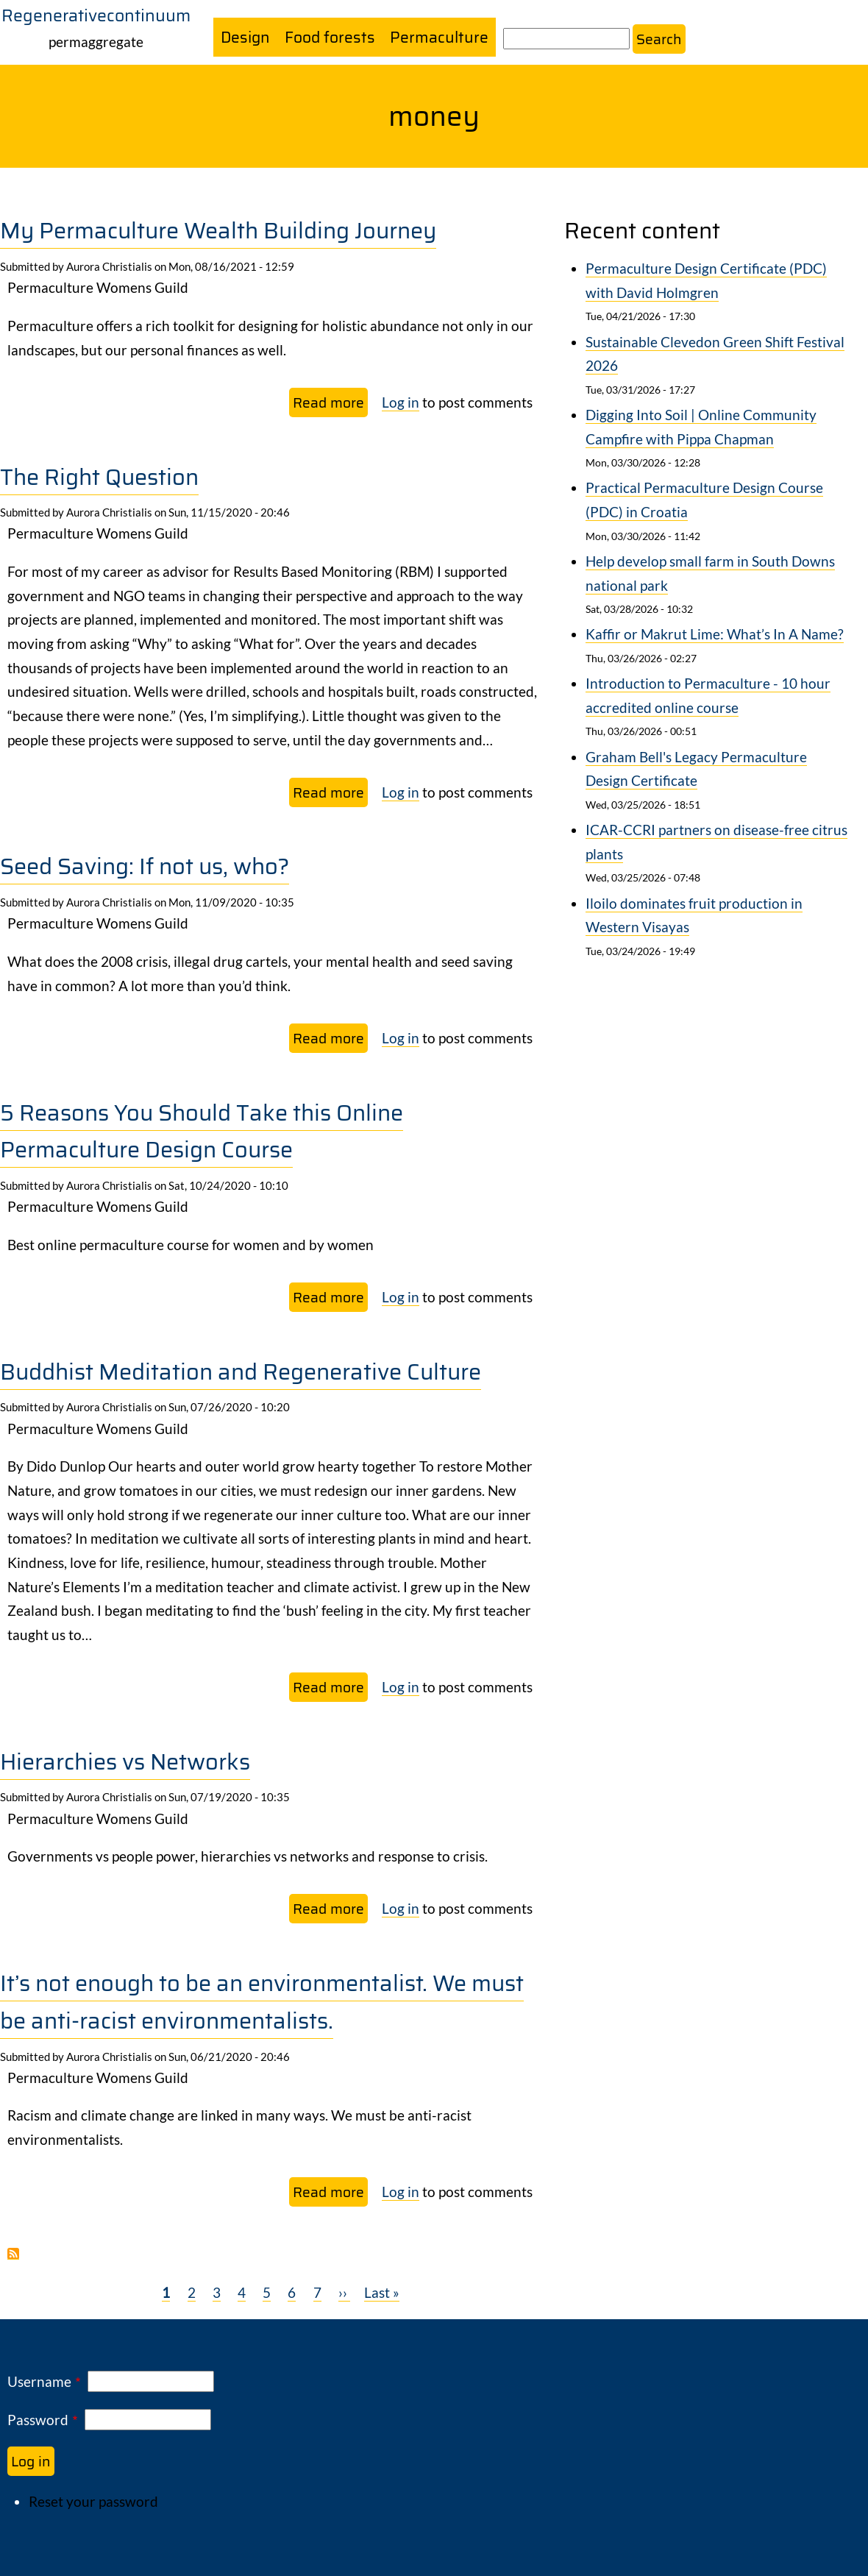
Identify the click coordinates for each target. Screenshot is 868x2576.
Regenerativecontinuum (96, 15)
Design (246, 37)
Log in (400, 402)
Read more (330, 404)
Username (39, 2381)
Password (37, 2419)
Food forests (330, 37)
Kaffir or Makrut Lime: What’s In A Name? (715, 634)
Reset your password (93, 2501)
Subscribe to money (13, 2254)
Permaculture (440, 37)
